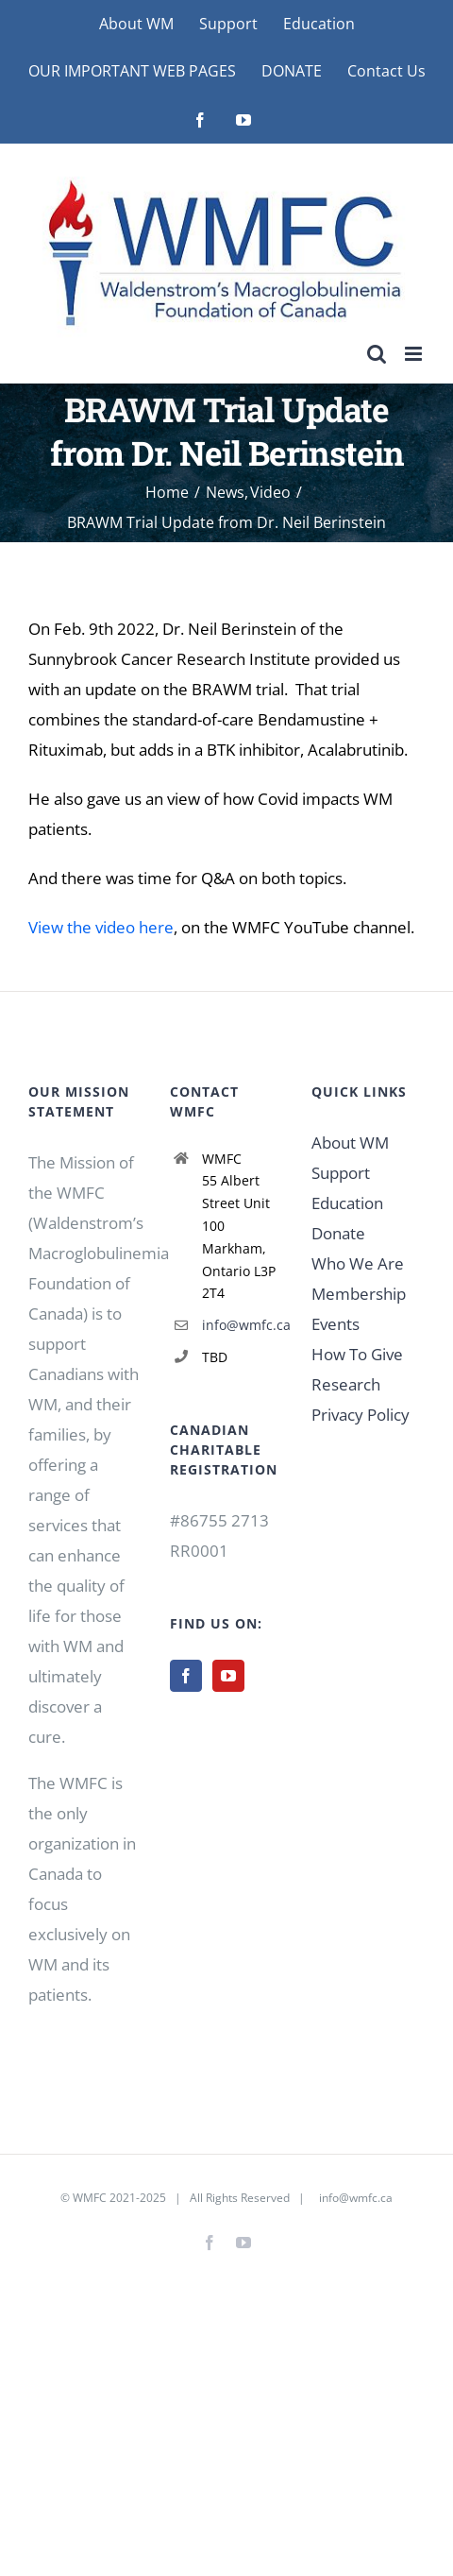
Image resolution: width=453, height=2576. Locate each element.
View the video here (101, 927)
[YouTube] (228, 1676)
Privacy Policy (360, 1414)
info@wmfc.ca (242, 1325)
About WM (350, 1142)
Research (345, 1384)
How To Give (357, 1354)
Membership (358, 1294)
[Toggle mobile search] (376, 354)
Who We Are (357, 1263)
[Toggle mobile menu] (415, 354)
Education (347, 1203)
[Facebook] (186, 1676)
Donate (338, 1233)
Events (335, 1324)
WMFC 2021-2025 (119, 2198)
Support (340, 1173)
